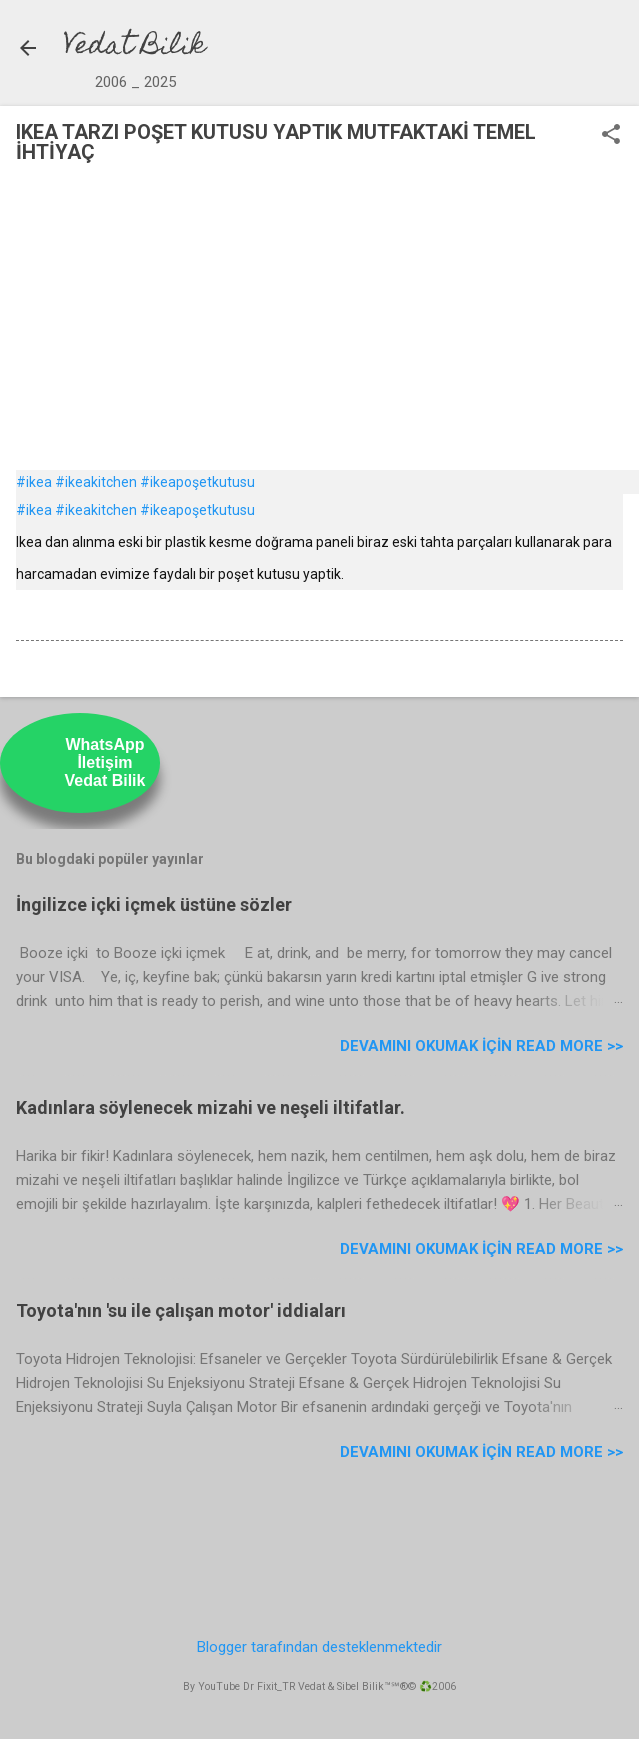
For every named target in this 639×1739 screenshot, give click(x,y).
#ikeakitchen (96, 482)
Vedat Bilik (135, 47)
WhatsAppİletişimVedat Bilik (105, 762)
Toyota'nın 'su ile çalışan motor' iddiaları (181, 1310)
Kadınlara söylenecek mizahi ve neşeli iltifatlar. (210, 1107)
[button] (611, 136)
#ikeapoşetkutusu (197, 482)
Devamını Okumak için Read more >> (481, 1046)
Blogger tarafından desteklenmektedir (319, 1647)
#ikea (34, 482)
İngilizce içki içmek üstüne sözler (154, 904)
